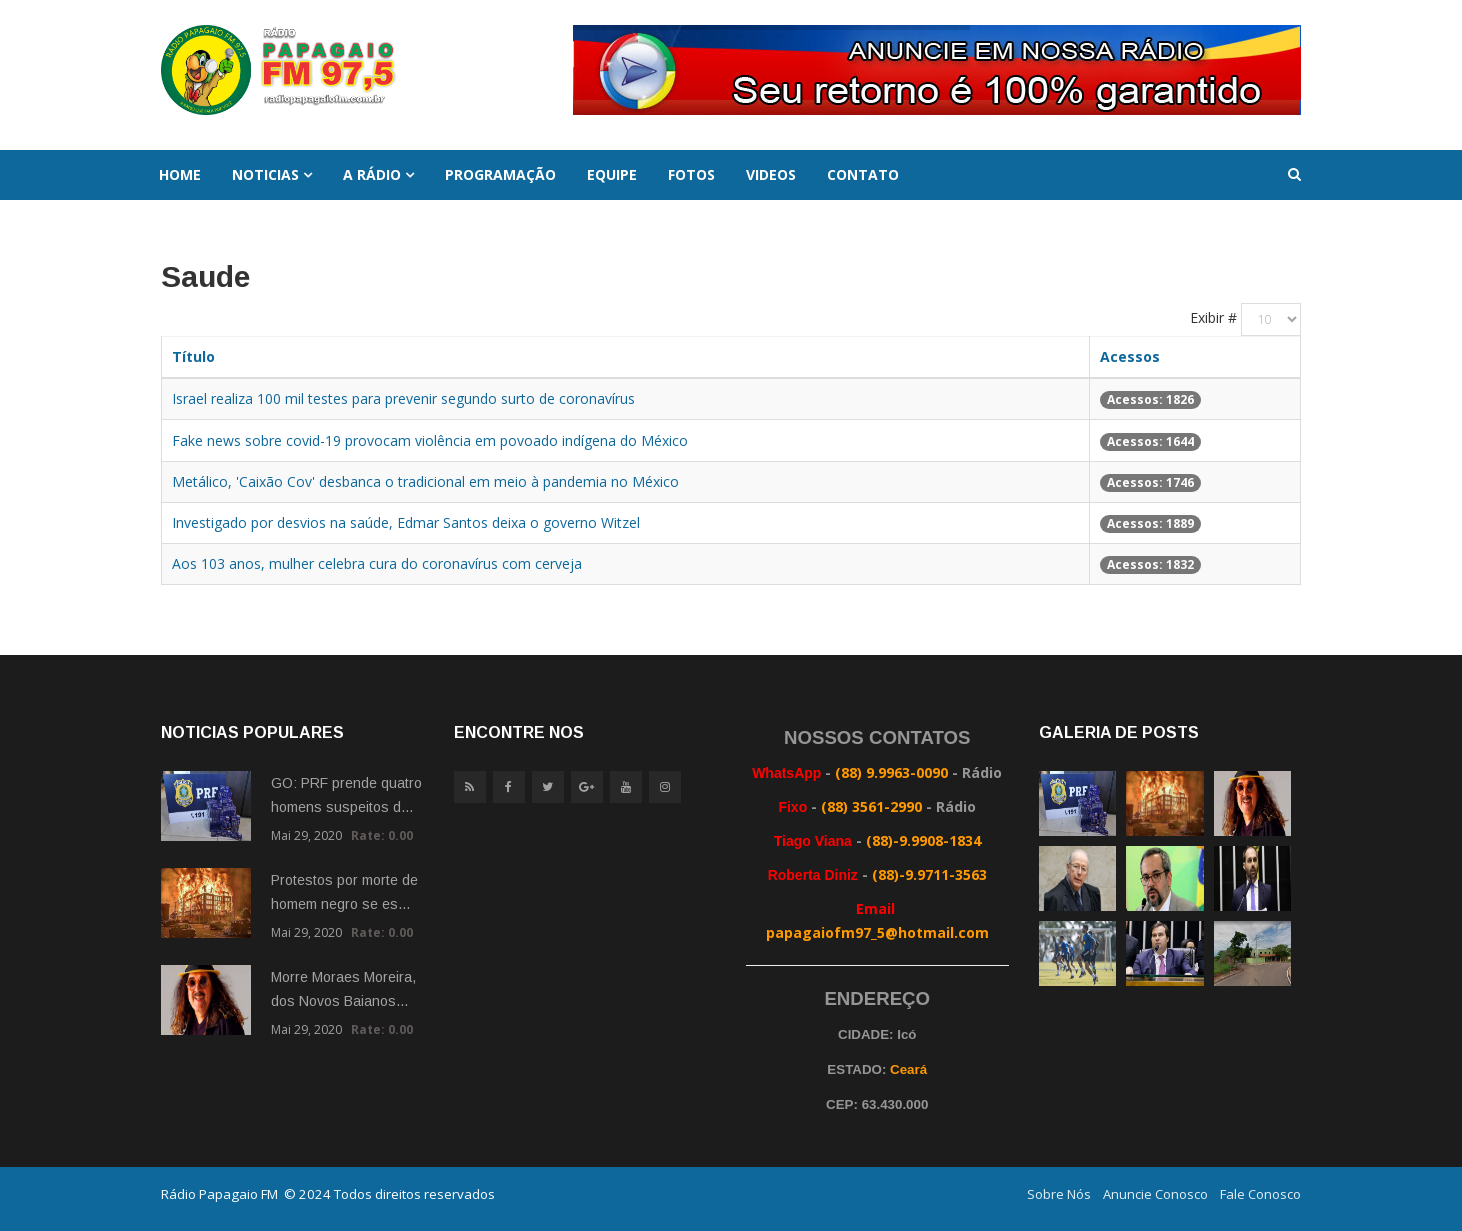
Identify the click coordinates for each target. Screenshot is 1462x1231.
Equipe (612, 174)
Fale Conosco (1260, 1194)
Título (193, 356)
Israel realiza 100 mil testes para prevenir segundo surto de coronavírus (403, 398)
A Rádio (372, 174)
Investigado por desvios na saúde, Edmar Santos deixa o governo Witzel (406, 522)
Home (180, 174)
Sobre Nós (1059, 1194)
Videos (771, 174)
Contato (863, 174)
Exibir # (1213, 317)
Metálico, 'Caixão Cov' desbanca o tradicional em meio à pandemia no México (425, 481)
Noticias (265, 174)
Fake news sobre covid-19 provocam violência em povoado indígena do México (430, 440)
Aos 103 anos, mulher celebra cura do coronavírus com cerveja (377, 563)
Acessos (1130, 356)
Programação (500, 174)
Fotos (691, 174)
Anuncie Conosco (1155, 1194)
